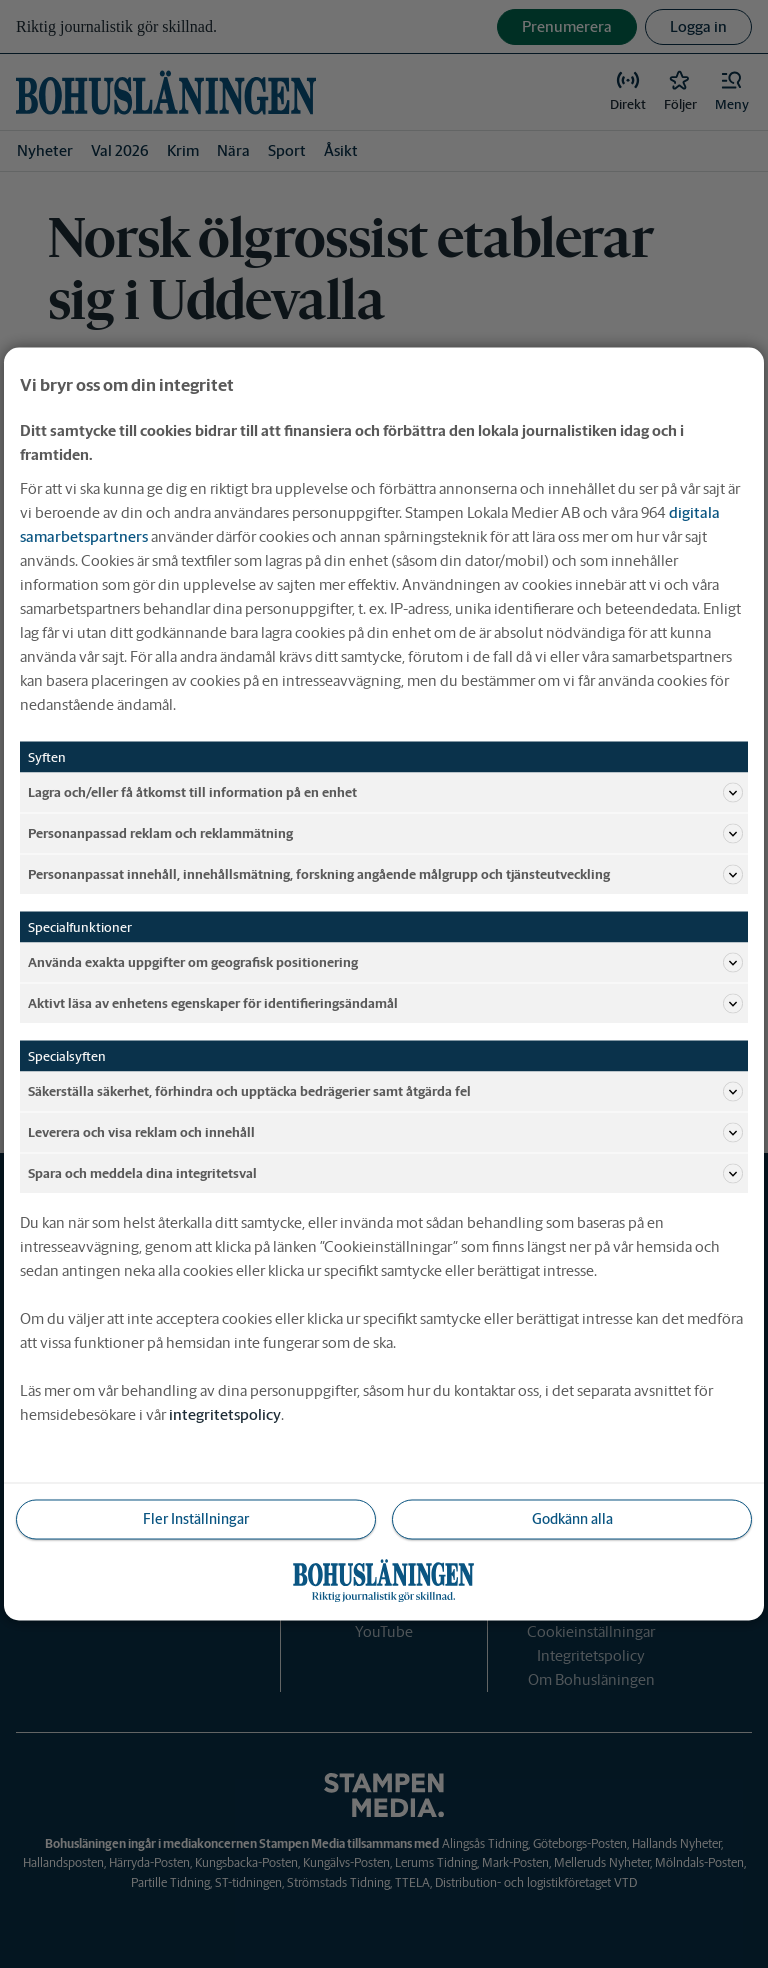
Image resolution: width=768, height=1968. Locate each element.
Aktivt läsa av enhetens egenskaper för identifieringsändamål (385, 1004)
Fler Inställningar (196, 1519)
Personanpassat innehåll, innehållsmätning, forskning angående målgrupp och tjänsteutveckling (385, 875)
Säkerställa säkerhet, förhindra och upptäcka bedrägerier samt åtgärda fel (385, 1092)
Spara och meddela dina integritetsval (385, 1174)
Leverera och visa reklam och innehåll (385, 1133)
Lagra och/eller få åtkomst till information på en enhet (385, 793)
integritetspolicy (225, 1414)
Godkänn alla (572, 1519)
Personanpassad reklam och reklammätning (385, 834)
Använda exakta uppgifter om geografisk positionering (385, 963)
